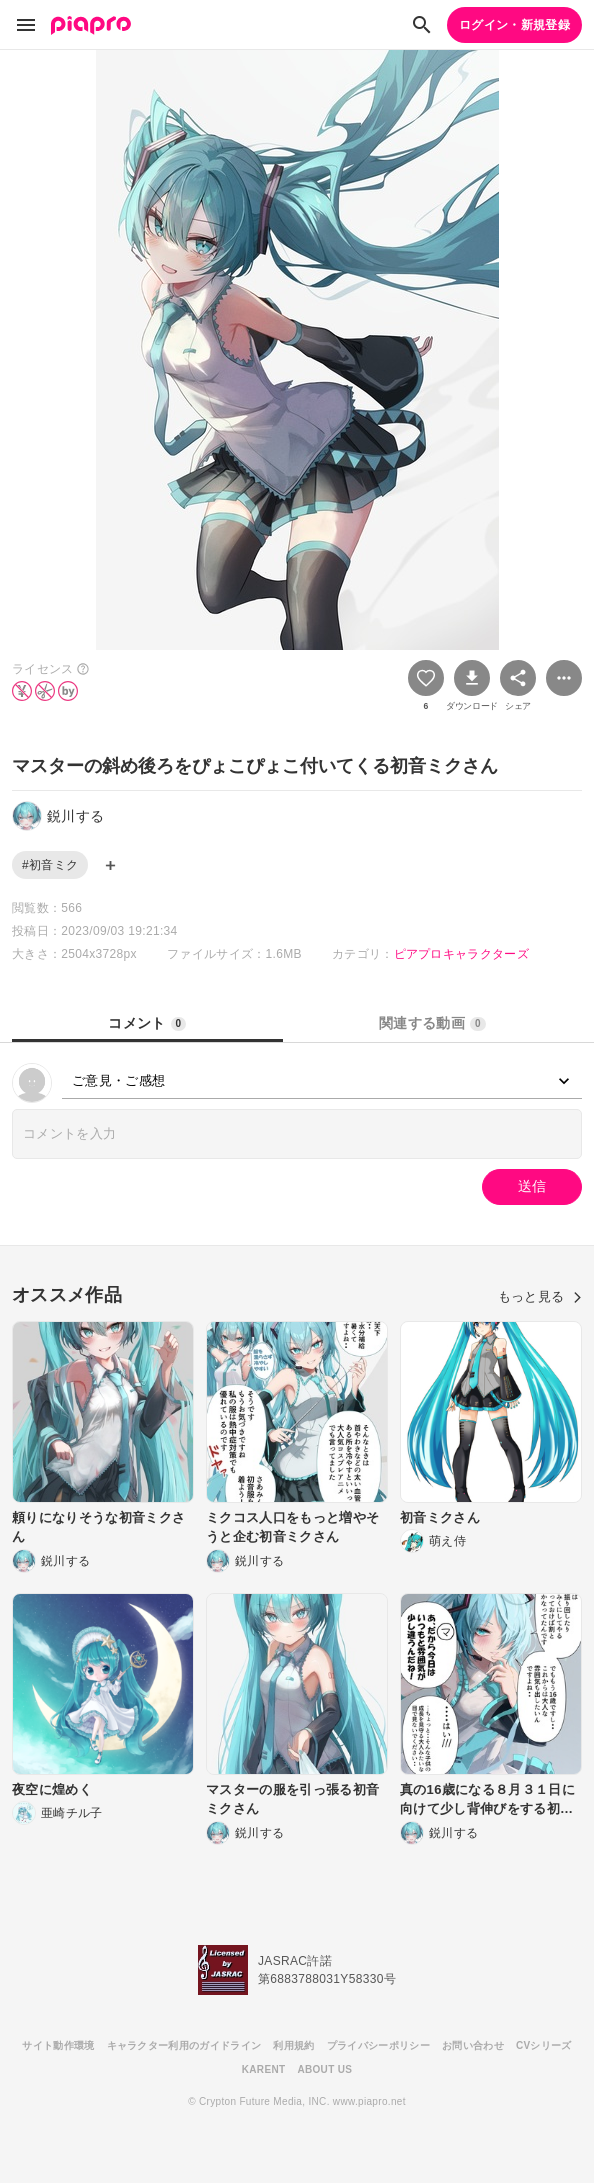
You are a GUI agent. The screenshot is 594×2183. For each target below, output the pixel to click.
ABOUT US (324, 2069)
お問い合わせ (473, 2045)
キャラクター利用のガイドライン (184, 2045)
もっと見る (540, 1296)
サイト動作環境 (58, 2045)
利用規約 (293, 2045)
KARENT (264, 2069)
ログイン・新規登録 (514, 25)
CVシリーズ (544, 2045)
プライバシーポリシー (378, 2045)
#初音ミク (50, 865)
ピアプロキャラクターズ (462, 954)
